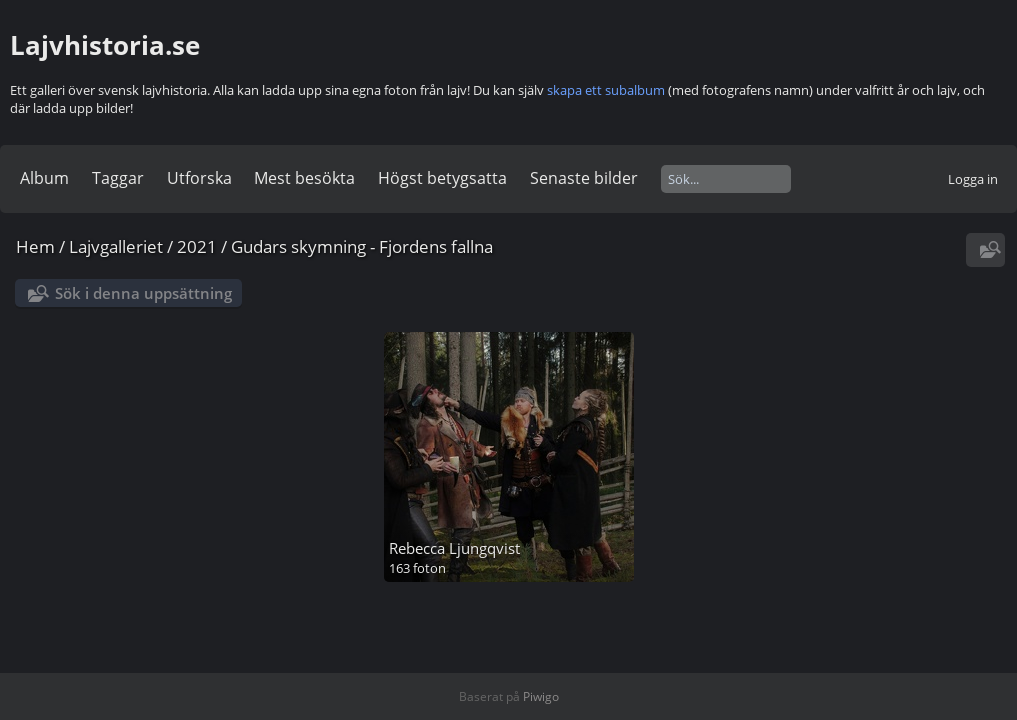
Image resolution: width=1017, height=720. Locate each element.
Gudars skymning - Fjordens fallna (362, 246)
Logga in (973, 179)
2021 (197, 246)
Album (44, 178)
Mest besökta (304, 178)
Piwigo (541, 696)
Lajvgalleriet (116, 246)
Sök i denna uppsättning (143, 293)
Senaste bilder (584, 178)
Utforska (199, 178)
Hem (35, 246)
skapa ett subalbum (606, 90)
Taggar (118, 178)
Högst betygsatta (442, 178)
